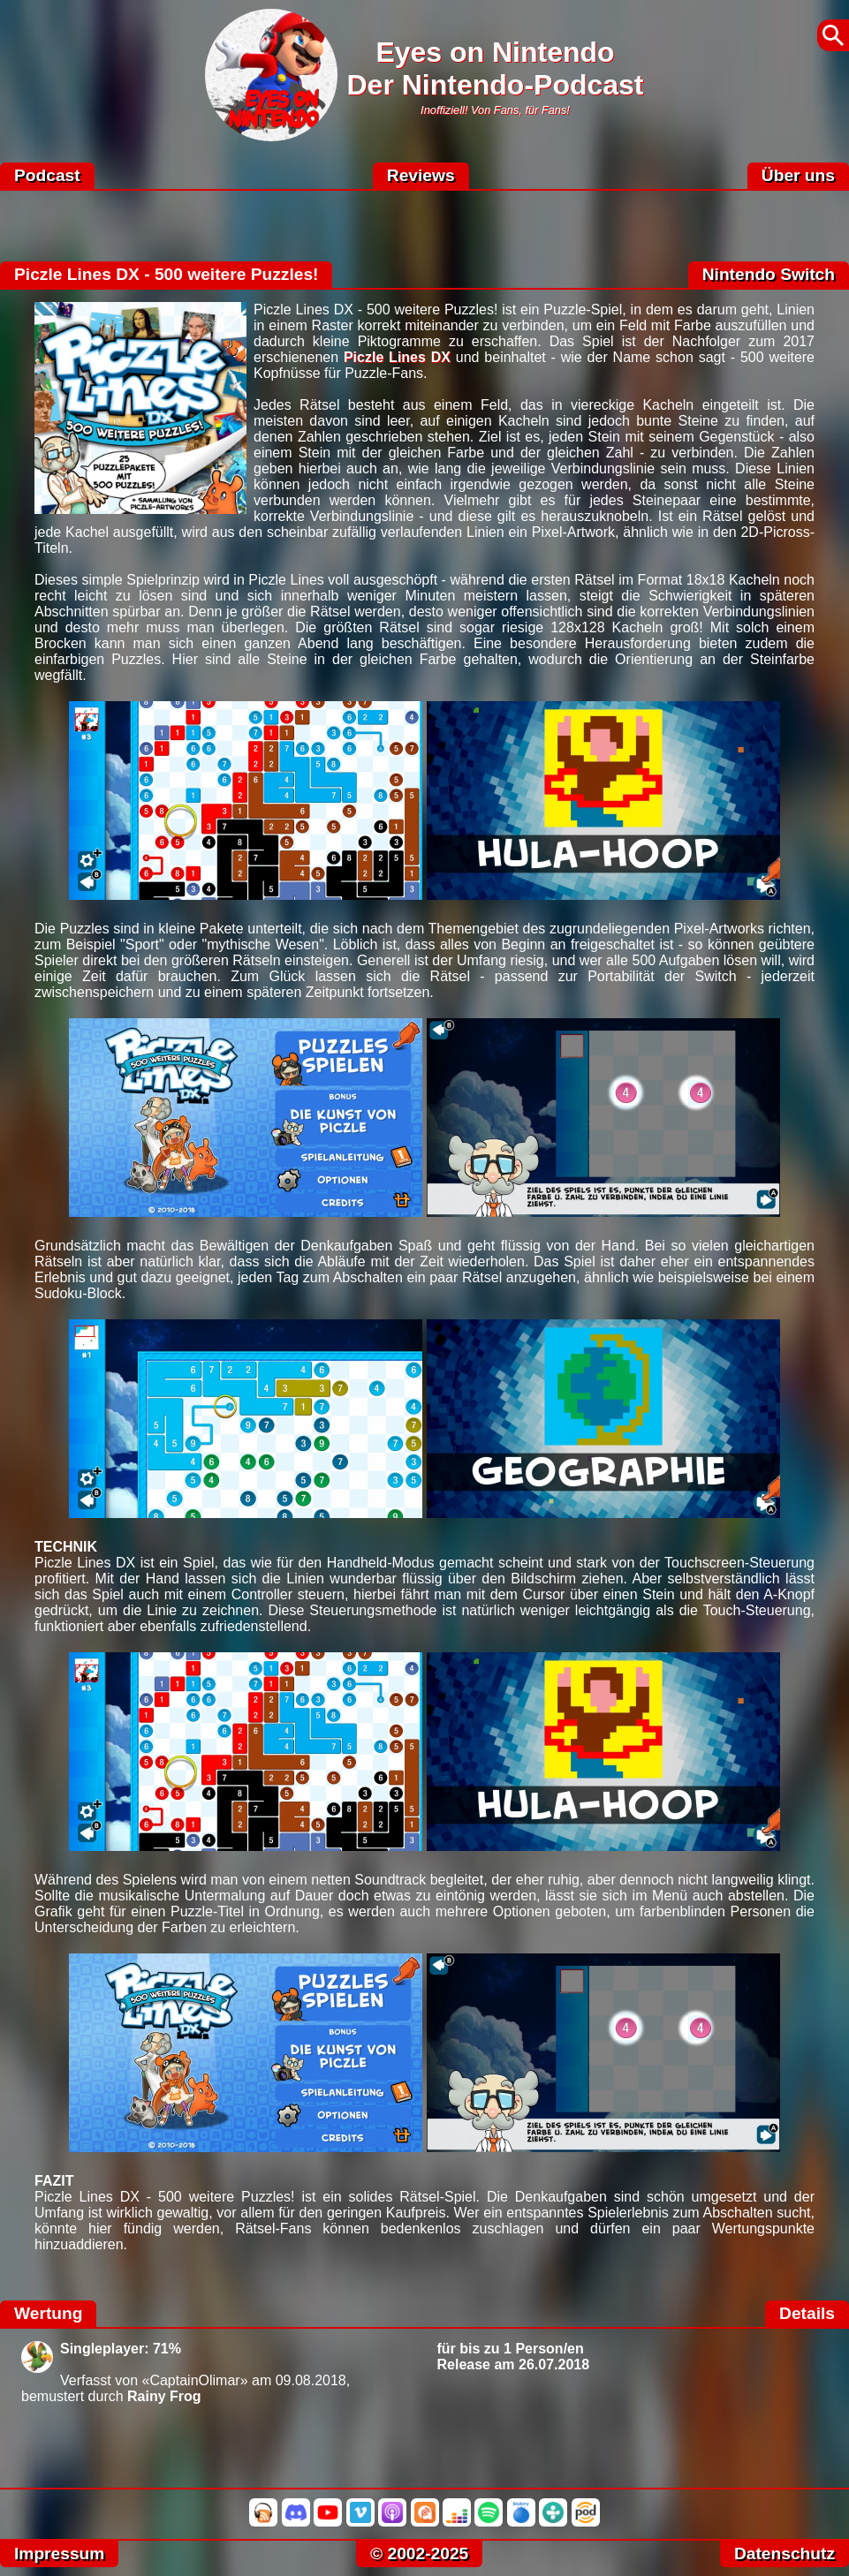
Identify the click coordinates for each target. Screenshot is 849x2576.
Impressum (59, 2553)
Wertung (48, 2313)
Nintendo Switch (768, 274)
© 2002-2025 (419, 2553)
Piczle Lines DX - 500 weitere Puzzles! (166, 274)
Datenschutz (784, 2553)
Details (807, 2313)
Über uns (798, 175)
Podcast (47, 175)
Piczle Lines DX (397, 357)
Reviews (421, 175)
